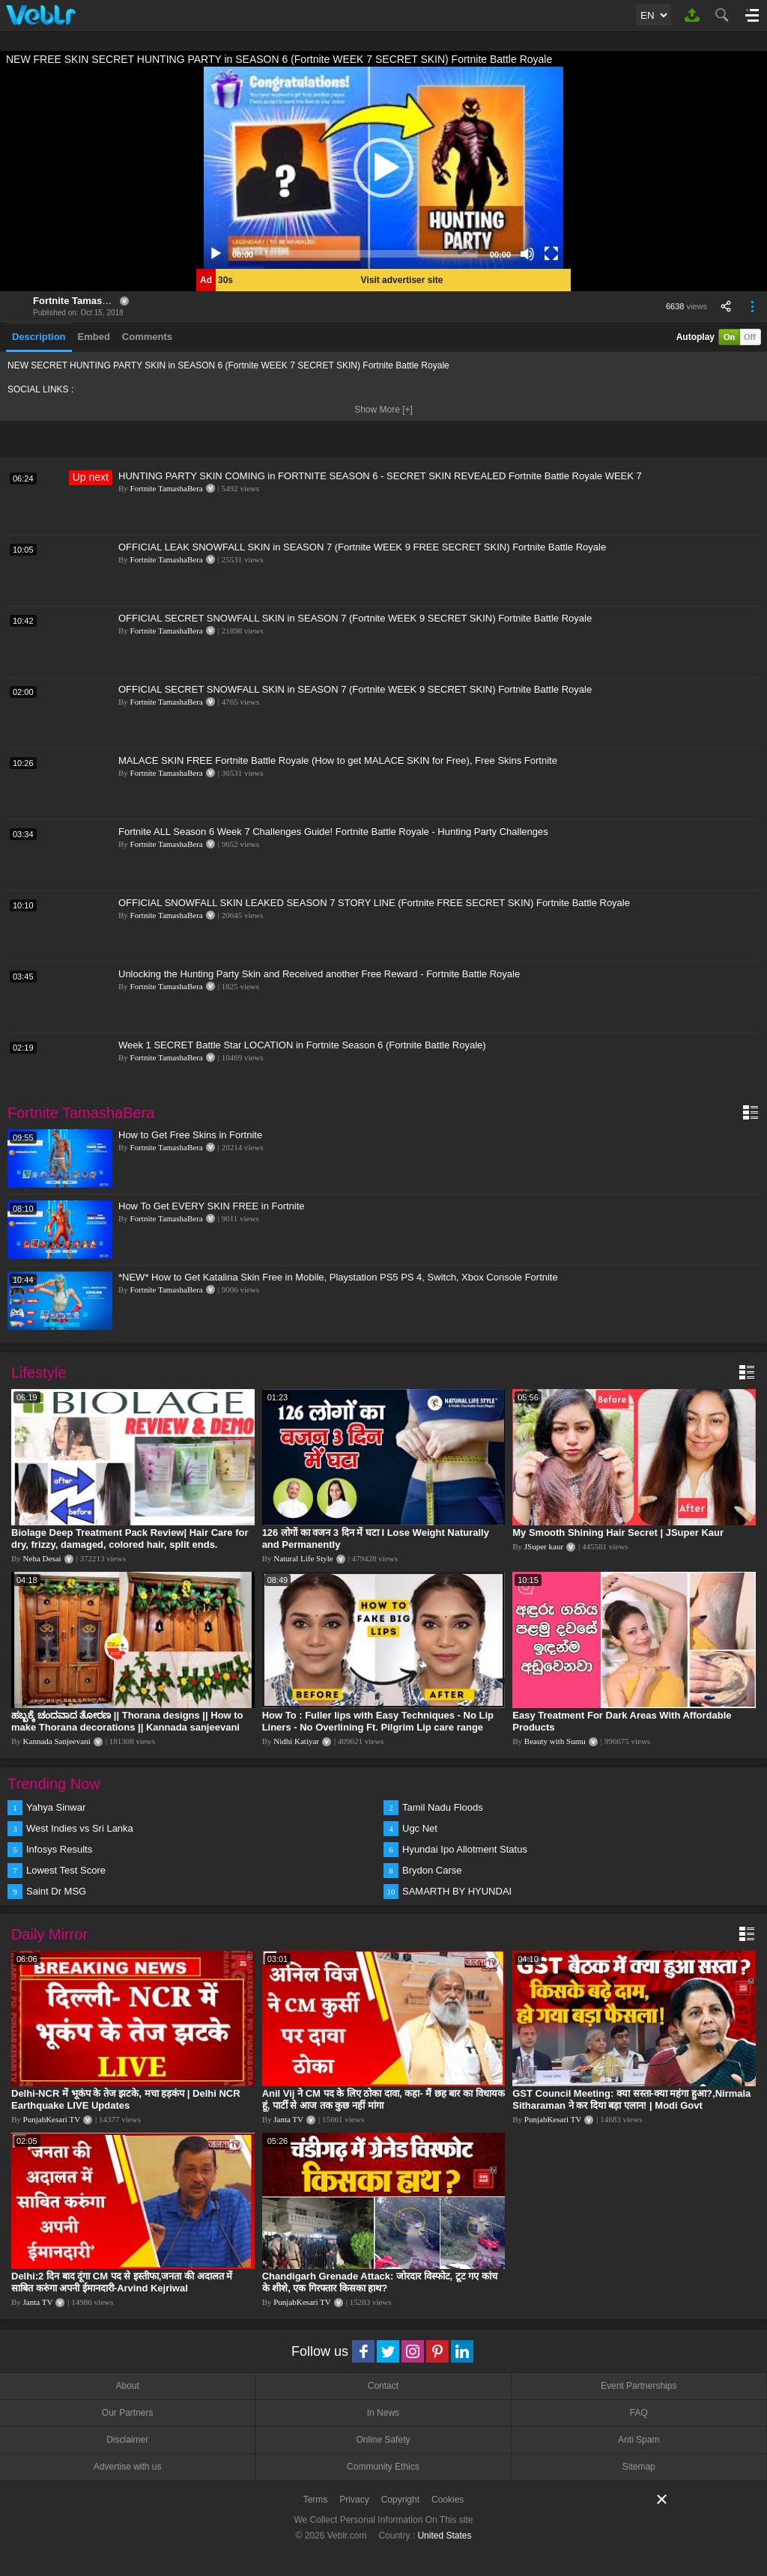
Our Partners (128, 2413)
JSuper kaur (543, 1546)
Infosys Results (59, 1849)
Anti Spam (638, 2439)
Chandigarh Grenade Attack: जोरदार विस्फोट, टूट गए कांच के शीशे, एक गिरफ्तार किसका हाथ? (379, 2282)
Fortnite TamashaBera (84, 300)
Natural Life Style (303, 1558)
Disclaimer (127, 2439)
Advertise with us (128, 2466)
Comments (147, 336)
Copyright (400, 2499)
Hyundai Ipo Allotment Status (464, 1849)
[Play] (215, 253)
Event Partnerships (638, 2386)
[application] (383, 168)
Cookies (447, 2499)
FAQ (639, 2413)
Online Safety (383, 2439)
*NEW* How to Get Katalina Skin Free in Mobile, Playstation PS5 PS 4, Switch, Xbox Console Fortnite (338, 1277)
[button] (383, 168)
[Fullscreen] (551, 253)
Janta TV (288, 2119)
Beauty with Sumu (555, 1741)
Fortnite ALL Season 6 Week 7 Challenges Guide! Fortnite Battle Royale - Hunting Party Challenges (333, 831)
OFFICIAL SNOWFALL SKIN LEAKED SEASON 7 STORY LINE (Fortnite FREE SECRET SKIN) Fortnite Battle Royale (374, 902)
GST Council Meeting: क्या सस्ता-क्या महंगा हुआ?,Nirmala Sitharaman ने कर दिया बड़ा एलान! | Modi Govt (631, 2099)
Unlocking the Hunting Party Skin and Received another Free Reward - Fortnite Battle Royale (319, 973)
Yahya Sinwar (55, 1807)
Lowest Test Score (66, 1870)
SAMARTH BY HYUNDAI (457, 1891)
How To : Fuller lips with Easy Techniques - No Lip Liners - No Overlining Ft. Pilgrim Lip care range (378, 1721)
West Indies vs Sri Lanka (79, 1828)
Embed (94, 336)
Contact (383, 2386)
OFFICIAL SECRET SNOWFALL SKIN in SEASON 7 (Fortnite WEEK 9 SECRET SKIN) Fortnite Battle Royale (355, 618)
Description (39, 336)
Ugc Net (419, 1828)
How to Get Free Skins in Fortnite (190, 1134)
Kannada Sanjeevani (57, 1741)
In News (383, 2413)
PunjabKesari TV (51, 2119)
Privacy (354, 2499)
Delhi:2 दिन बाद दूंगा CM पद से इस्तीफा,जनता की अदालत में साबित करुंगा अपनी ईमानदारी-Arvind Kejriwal (121, 2282)
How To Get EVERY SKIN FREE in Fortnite (211, 1206)
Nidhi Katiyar (296, 1741)
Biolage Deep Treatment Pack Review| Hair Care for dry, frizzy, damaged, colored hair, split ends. (129, 1538)
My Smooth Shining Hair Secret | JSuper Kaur (618, 1532)
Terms (315, 2499)
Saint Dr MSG (56, 1891)
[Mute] (527, 253)
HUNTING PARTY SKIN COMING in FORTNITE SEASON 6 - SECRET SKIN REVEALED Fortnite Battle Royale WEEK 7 (380, 476)
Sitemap (638, 2466)
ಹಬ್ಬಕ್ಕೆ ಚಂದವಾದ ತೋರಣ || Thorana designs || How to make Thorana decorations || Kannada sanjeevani (127, 1721)
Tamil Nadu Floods (442, 1807)
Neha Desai (42, 1558)
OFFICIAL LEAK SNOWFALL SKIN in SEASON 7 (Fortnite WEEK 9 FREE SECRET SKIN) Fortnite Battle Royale (362, 547)
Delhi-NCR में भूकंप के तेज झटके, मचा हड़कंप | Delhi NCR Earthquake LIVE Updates (125, 2099)
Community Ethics (383, 2466)
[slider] (371, 254)
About (127, 2386)
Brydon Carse (431, 1870)
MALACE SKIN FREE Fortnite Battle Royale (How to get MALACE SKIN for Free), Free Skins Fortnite (337, 760)
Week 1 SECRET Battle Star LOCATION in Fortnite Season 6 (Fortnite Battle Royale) (302, 1045)
